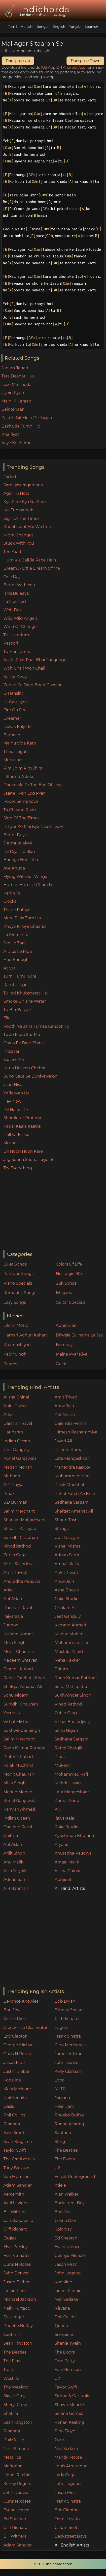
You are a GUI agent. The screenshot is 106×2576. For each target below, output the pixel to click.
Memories (13, 759)
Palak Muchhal (69, 1484)
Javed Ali (63, 1441)
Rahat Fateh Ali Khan (76, 1493)
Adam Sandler (17, 2185)
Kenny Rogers (17, 2483)
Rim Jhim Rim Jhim (23, 768)
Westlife (11, 2378)
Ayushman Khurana (74, 1835)
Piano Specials (17, 1283)
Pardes (10, 1364)
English (59, 27)
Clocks (9, 901)
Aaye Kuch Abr (16, 442)
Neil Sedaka (15, 2097)
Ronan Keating (69, 2124)
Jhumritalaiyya (18, 843)
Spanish (91, 27)
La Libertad (14, 601)
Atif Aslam (65, 1414)
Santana (63, 2132)
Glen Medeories (70, 2045)
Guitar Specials (70, 1302)
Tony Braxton (16, 2168)
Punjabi (74, 27)
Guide (62, 1364)
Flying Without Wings (25, 876)
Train (8, 2369)
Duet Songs (15, 1264)
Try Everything (17, 1168)
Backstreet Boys (70, 2203)
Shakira (10, 2413)
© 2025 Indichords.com (53, 2564)
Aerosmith (13, 2194)
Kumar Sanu (67, 1800)
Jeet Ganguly (16, 1449)
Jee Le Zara (14, 943)
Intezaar (11, 1051)
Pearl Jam (64, 2106)
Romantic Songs (19, 1292)
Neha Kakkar (67, 1660)
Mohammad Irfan (72, 1476)
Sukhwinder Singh (73, 1695)
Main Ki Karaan (16, 401)
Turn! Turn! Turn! (19, 976)
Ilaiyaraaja (13, 1616)
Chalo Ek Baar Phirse (24, 1043)
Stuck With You (18, 543)
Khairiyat (10, 434)
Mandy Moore (17, 2088)
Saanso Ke (13, 1059)
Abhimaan (66, 1325)
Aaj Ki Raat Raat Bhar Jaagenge (34, 659)
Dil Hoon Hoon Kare (23, 1151)
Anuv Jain (64, 1405)
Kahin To (12, 893)
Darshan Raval (17, 1423)
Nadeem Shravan (20, 1660)
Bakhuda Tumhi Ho (20, 426)
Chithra (10, 1835)
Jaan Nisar (13, 1084)
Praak (9, 1493)
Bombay (64, 1344)
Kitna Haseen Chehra (24, 1068)
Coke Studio (66, 1598)
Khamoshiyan (17, 1344)
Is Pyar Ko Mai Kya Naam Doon (34, 826)
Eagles (61, 2027)
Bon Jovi (11, 2010)
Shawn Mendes (70, 2404)
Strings (62, 1528)
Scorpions (64, 2334)
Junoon (10, 1625)
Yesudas (11, 1712)
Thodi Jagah (15, 751)
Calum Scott (67, 2527)
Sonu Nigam (15, 1695)
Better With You (19, 585)
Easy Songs (14, 1302)
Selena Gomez (69, 2413)
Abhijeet (63, 1879)
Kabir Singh (15, 1354)
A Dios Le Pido (17, 951)
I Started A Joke (19, 776)
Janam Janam (15, 368)
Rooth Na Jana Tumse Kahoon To (36, 1026)
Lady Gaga (65, 2475)
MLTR (60, 2088)
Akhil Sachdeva (18, 1563)
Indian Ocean (16, 1441)
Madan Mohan (17, 1467)
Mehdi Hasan (68, 1783)
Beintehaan (13, 409)
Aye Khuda (14, 868)
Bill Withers (14, 2211)
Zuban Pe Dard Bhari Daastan (33, 685)
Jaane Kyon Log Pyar (24, 793)
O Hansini (13, 693)
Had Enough (16, 959)
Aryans (61, 1844)
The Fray (11, 2361)
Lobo (60, 2080)
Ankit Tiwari (15, 1405)
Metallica (12, 2457)
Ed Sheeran (66, 2238)
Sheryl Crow (15, 2404)
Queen (61, 2325)
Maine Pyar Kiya (71, 1354)
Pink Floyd (65, 2431)
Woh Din (12, 610)
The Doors (65, 2159)
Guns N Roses (17, 2053)
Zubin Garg (14, 1554)
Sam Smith (14, 2132)
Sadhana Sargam (72, 1502)
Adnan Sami (67, 1554)
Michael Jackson (19, 2299)
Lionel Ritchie (68, 2290)
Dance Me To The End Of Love (33, 784)
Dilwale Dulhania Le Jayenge (81, 1335)
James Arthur (68, 2053)
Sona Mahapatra (71, 1686)
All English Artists (72, 2545)
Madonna (13, 2466)
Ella (7, 1018)
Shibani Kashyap (19, 1528)
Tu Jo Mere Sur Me (21, 1034)
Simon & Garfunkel (73, 2395)
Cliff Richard (67, 2018)
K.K (58, 1809)
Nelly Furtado (16, 2308)
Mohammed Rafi (71, 1774)
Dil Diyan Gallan (19, 851)
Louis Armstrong (71, 2466)
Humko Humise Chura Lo (28, 884)
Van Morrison (16, 2176)
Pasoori (10, 643)
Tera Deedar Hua (18, 376)
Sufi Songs (66, 1283)
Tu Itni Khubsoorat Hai (25, 993)
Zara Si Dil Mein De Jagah (26, 417)
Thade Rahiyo (17, 909)
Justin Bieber (16, 2071)
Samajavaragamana (23, 485)
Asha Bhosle (67, 1590)
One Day (12, 576)
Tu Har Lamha (17, 651)
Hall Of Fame (16, 1134)
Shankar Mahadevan (23, 1520)
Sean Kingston (17, 2141)
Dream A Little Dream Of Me (31, 568)
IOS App (48, 67)
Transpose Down (85, 61)
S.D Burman (15, 1502)
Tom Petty (65, 2361)
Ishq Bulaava (16, 593)
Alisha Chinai (16, 1397)
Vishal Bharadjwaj (72, 1721)
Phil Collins (14, 2115)
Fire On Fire (15, 710)
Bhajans (64, 1292)
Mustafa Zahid (69, 1651)
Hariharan (13, 1432)
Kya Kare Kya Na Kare (24, 501)
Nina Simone (16, 2448)
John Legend (68, 2273)
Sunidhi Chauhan (20, 1537)
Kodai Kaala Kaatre (22, 1126)
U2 (57, 2168)
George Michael (19, 2045)
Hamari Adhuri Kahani (25, 1335)
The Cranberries (19, 2159)
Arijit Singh (14, 1853)
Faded (9, 476)
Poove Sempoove (20, 801)
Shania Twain (68, 2343)
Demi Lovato (67, 2518)
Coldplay (63, 2229)
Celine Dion (14, 2018)
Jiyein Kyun (12, 392)
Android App (74, 67)
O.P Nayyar (14, 1484)
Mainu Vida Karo (19, 743)
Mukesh (63, 1765)
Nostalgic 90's (69, 1273)
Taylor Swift (14, 2150)
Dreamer (12, 718)
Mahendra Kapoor (72, 1467)
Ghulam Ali (66, 1607)
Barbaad (11, 735)
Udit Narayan (67, 1537)
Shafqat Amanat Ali (74, 1511)
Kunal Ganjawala (20, 1458)
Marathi (26, 27)
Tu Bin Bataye (17, 1009)
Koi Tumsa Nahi (19, 510)
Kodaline (12, 2080)
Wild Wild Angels (20, 618)
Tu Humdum (16, 635)
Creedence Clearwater (25, 2027)
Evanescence (68, 2246)
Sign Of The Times (21, 518)
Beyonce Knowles (20, 2001)
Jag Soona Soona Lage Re (29, 1159)
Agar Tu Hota (16, 493)
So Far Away (15, 676)
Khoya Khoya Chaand (24, 926)
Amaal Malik (67, 1563)
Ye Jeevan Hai (17, 1093)
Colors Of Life (69, 1264)
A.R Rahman (15, 1888)
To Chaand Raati (19, 809)
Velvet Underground (75, 2176)
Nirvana (62, 2097)
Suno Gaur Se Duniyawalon (30, 1076)
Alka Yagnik (15, 1870)
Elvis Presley (15, 2246)
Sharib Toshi (67, 1520)
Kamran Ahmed (70, 1625)
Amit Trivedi (66, 1397)
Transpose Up (18, 61)
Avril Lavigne (16, 2203)
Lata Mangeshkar (72, 1458)
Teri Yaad (12, 551)
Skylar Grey (14, 2395)
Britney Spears (69, 2010)
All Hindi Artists (70, 1888)
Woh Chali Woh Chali (24, 668)
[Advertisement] (54, 1210)
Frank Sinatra (68, 2036)
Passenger (13, 2317)
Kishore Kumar (69, 1449)
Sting (60, 2141)
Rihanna (11, 2124)
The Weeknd (16, 2387)
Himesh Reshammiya (76, 1432)
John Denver (67, 2062)
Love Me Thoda (16, 384)
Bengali (42, 27)
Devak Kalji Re (17, 726)
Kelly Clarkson (68, 2071)
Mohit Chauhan (18, 1651)
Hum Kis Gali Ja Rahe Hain (29, 560)
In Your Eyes (15, 701)
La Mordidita (15, 934)
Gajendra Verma (71, 1423)
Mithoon (11, 1476)
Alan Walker (66, 2194)
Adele (60, 2185)
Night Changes (18, 535)
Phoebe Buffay (69, 2115)
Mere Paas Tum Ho (22, 918)
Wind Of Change (20, 626)
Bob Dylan (65, 2001)
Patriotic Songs (18, 1273)
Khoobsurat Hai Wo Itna (27, 526)
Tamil (12, 27)
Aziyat (9, 968)
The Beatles (66, 2150)
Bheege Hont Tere (21, 859)
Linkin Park (14, 2290)
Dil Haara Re (15, 1109)
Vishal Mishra (68, 1546)
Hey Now (12, 1101)
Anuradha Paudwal (22, 1581)
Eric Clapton (15, 2036)
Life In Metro (15, 1325)
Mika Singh (14, 1642)
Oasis (8, 2106)
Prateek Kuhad (18, 1669)
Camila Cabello (18, 2220)
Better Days (15, 835)
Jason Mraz (14, 2062)
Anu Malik (13, 1862)
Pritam (61, 1669)
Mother (10, 1143)
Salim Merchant (19, 1511)
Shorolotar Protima (22, 1118)
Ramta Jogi (14, 984)
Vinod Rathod (17, 1546)
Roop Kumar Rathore (76, 1678)
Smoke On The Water (24, 1001)
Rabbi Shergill (68, 1748)
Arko (8, 1414)
